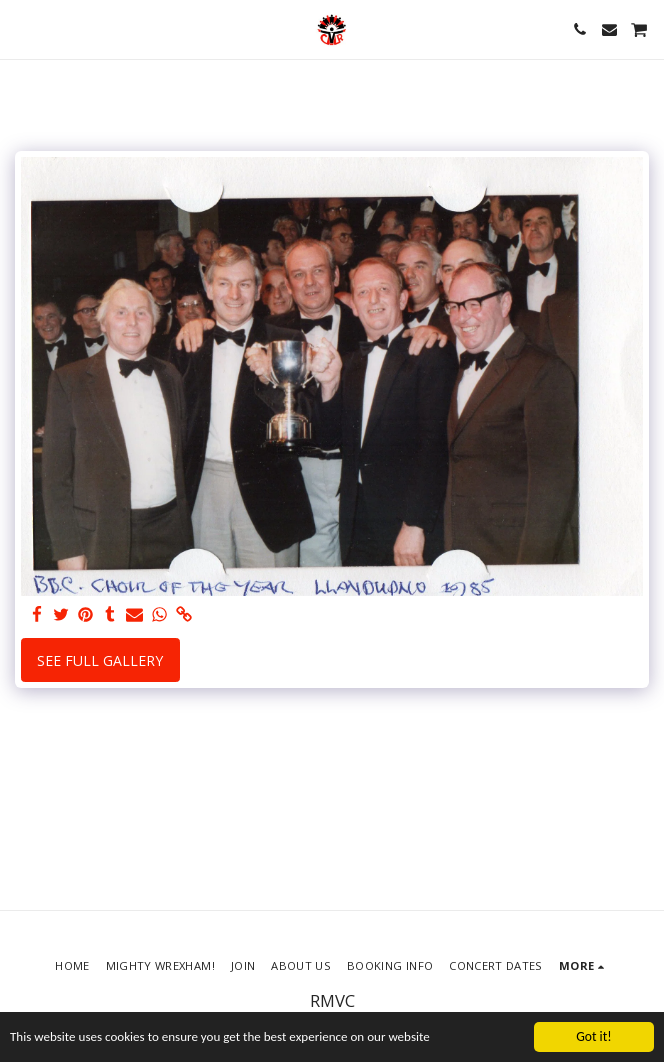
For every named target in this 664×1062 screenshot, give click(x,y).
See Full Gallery (100, 660)
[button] (22, 28)
